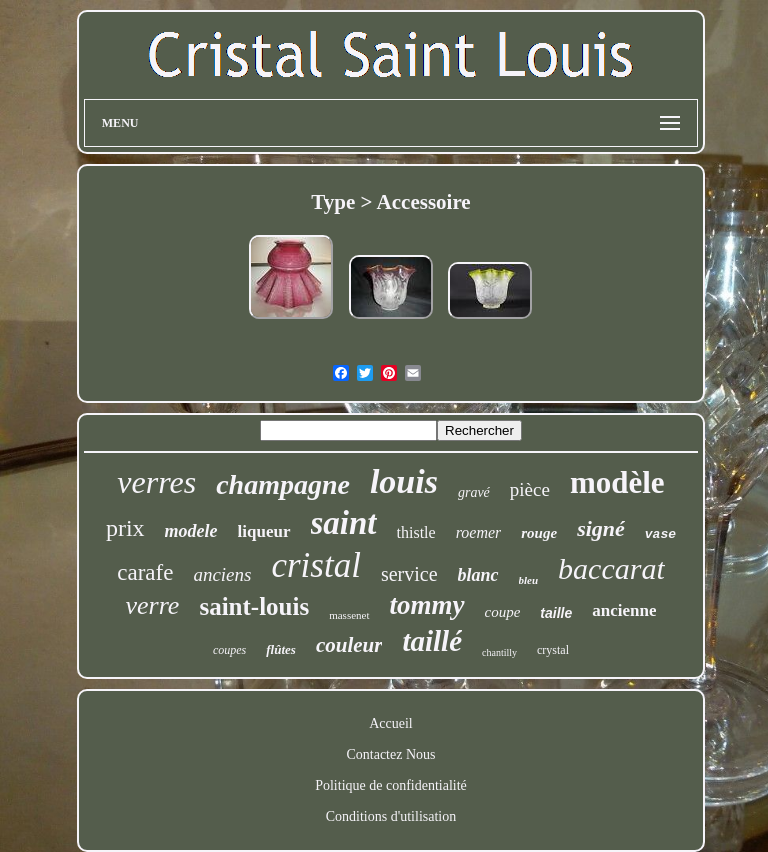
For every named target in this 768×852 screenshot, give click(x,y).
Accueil (391, 723)
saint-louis (254, 606)
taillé (432, 641)
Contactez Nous (390, 754)
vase (660, 534)
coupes (229, 650)
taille (556, 613)
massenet (349, 615)
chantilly (499, 652)
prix (125, 528)
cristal (315, 565)
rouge (539, 533)
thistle (416, 532)
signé (601, 528)
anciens (222, 574)
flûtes (281, 649)
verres (156, 482)
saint (344, 523)
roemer (479, 532)
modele (191, 531)
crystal (553, 650)
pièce (530, 489)
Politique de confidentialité (391, 785)
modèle (617, 482)
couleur (349, 645)
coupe (503, 612)
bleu (529, 580)
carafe (145, 572)
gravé (474, 492)
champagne (283, 484)
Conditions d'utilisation (391, 816)
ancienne (624, 610)
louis (404, 481)
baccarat (611, 568)
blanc (478, 575)
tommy (427, 605)
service (409, 574)
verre (153, 605)
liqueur (264, 531)
